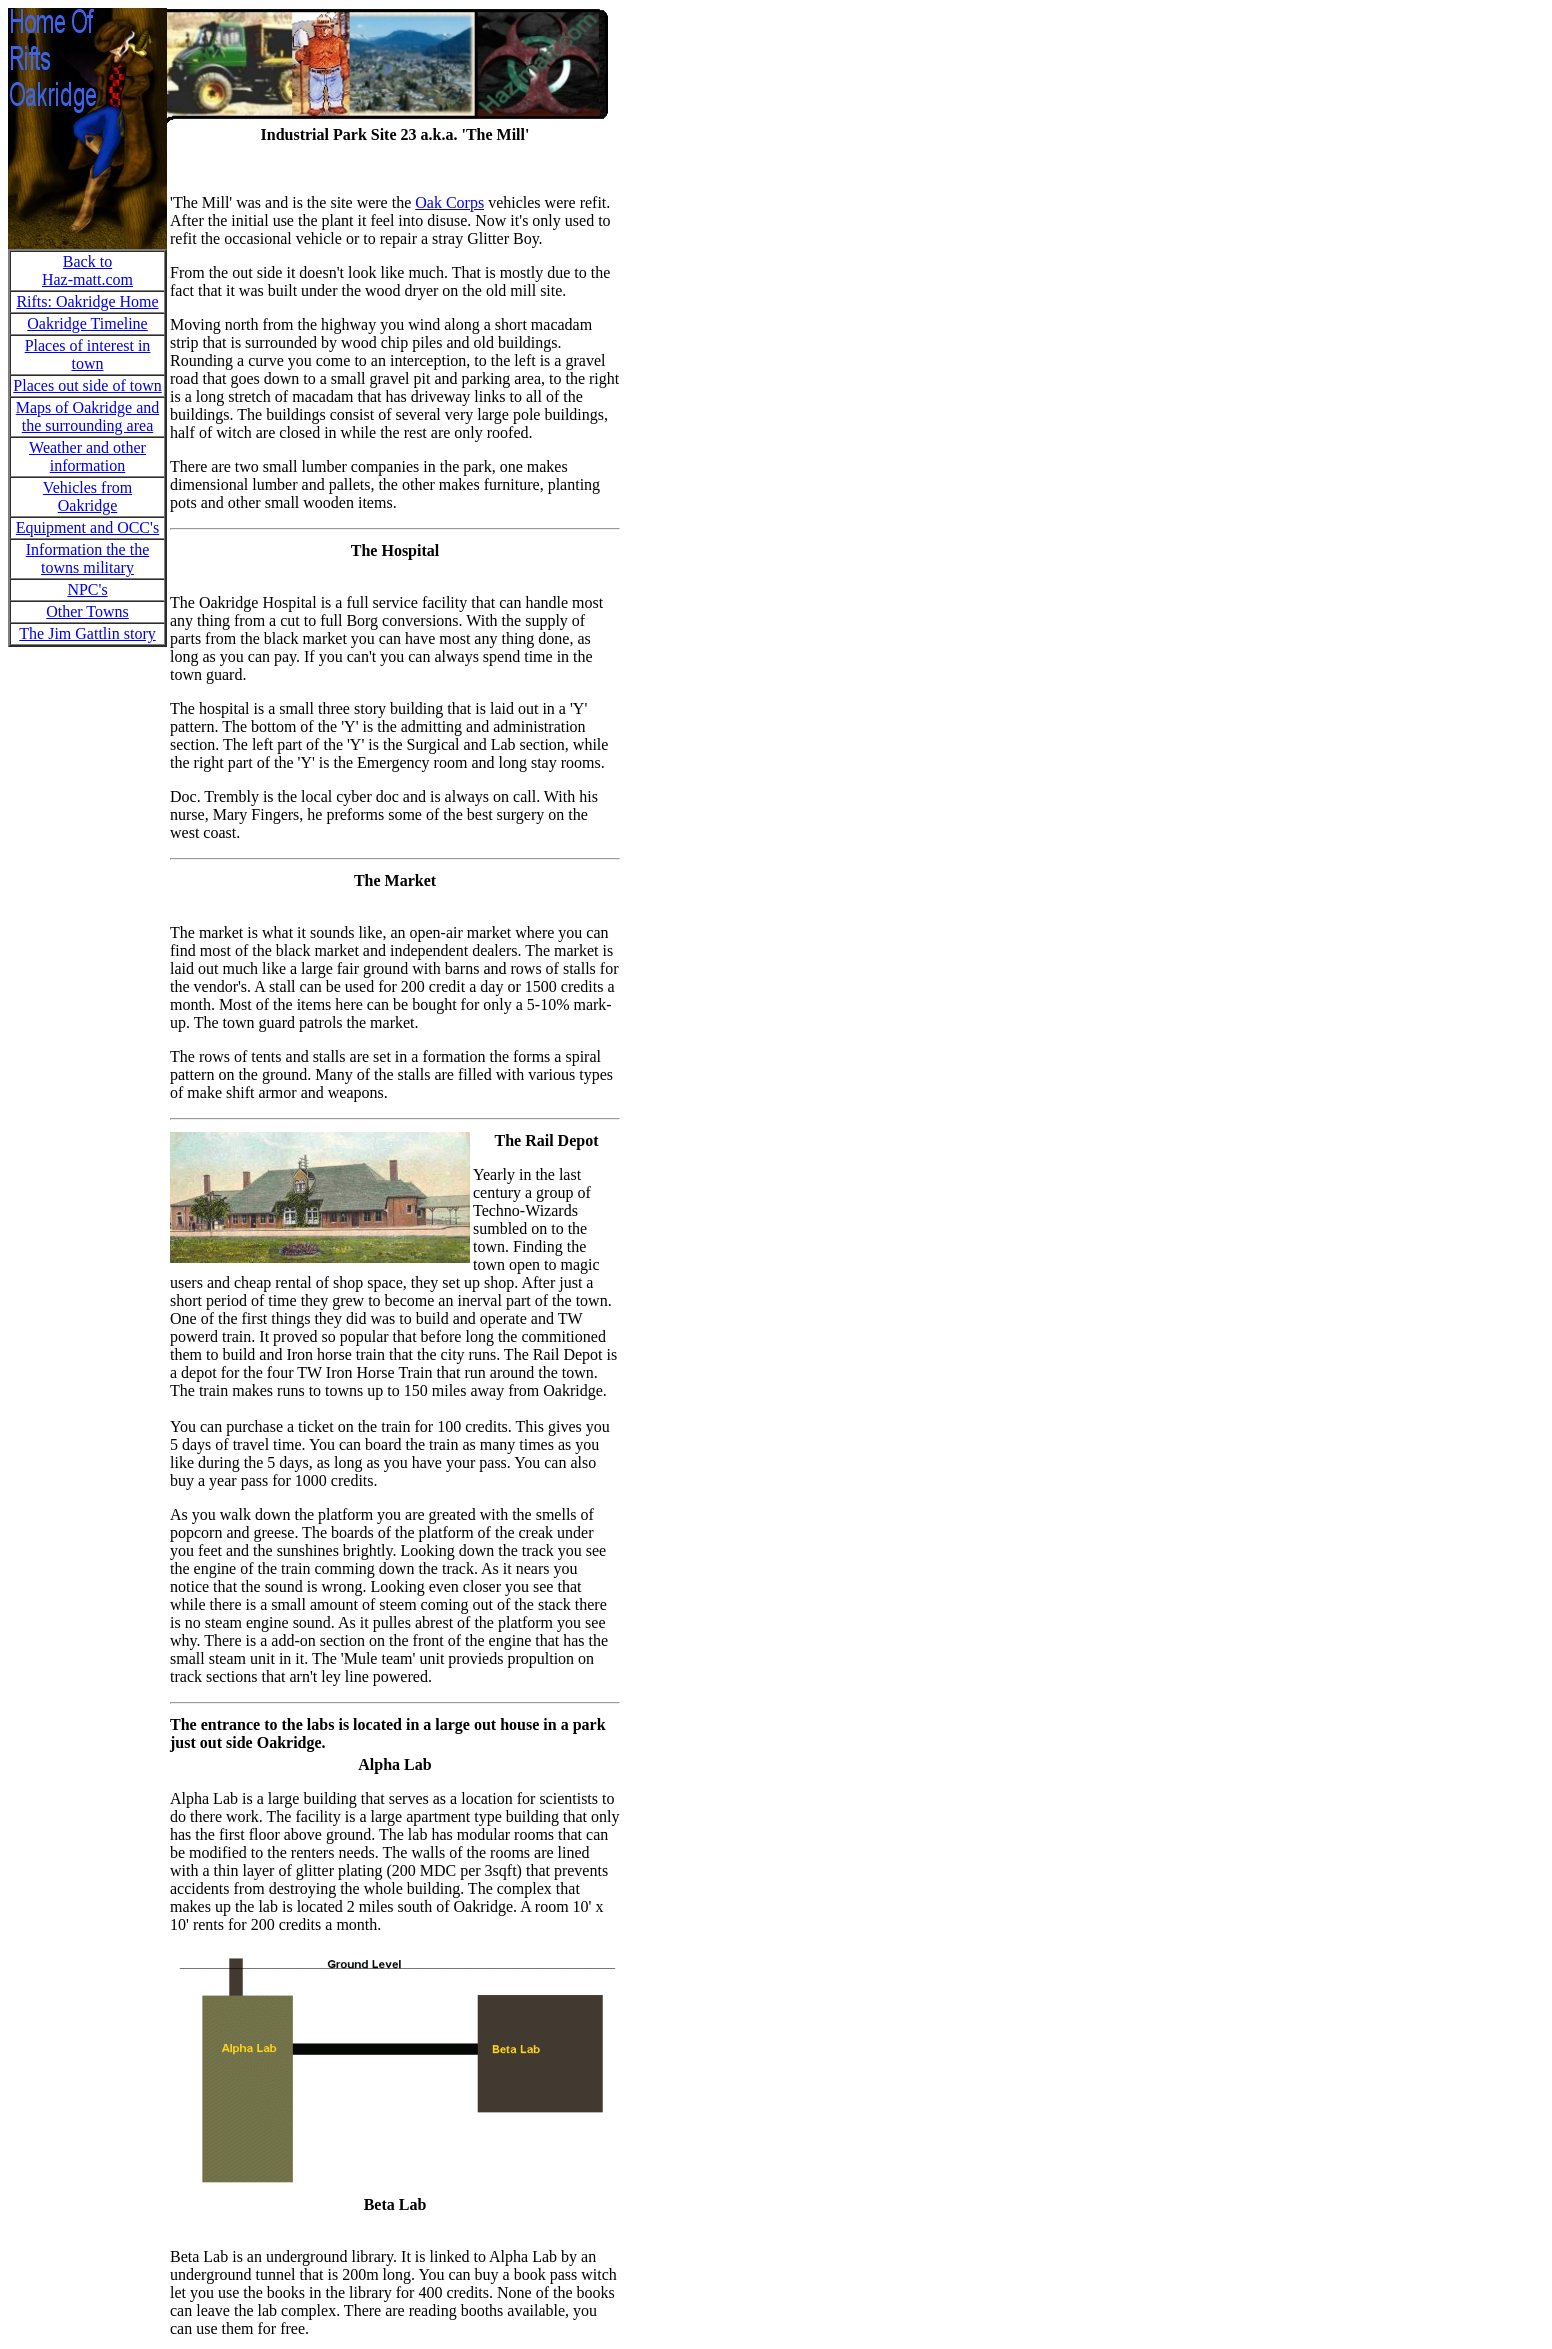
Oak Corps (449, 202)
